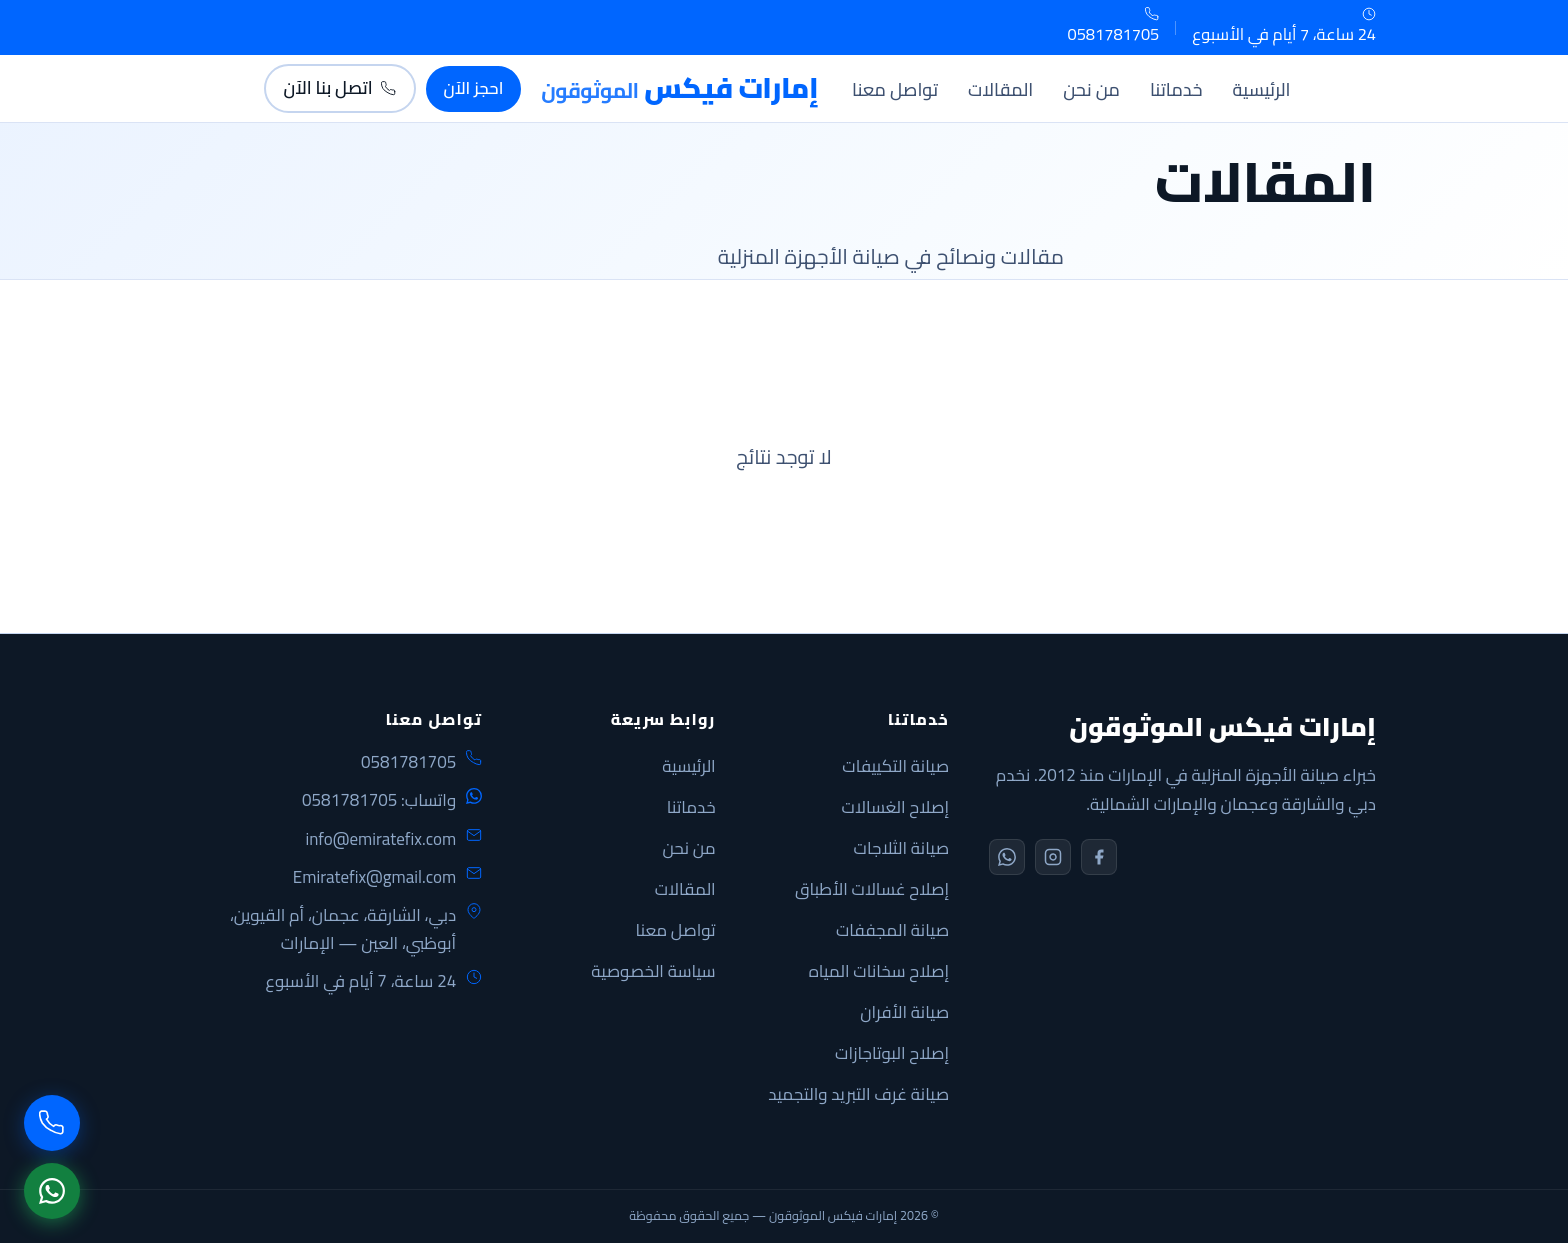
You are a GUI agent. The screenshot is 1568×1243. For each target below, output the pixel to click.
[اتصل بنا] (52, 1123)
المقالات (1004, 89)
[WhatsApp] (1007, 857)
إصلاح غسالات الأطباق (872, 889)
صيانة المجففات (892, 930)
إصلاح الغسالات (896, 807)
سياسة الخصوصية (653, 971)
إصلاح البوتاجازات (892, 1053)
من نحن (1095, 89)
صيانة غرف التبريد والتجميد (858, 1094)
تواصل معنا (899, 89)
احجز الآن (473, 87)
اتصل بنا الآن (336, 87)
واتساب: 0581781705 (379, 800)
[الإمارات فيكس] (683, 88)
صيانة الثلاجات (902, 848)
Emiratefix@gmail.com (374, 877)
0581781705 (1113, 27)
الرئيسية (1265, 89)
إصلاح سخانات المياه (879, 971)
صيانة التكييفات (895, 766)
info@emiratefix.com (380, 839)
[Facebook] (1099, 857)
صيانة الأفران (904, 1012)
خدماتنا (1180, 89)
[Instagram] (1053, 857)
